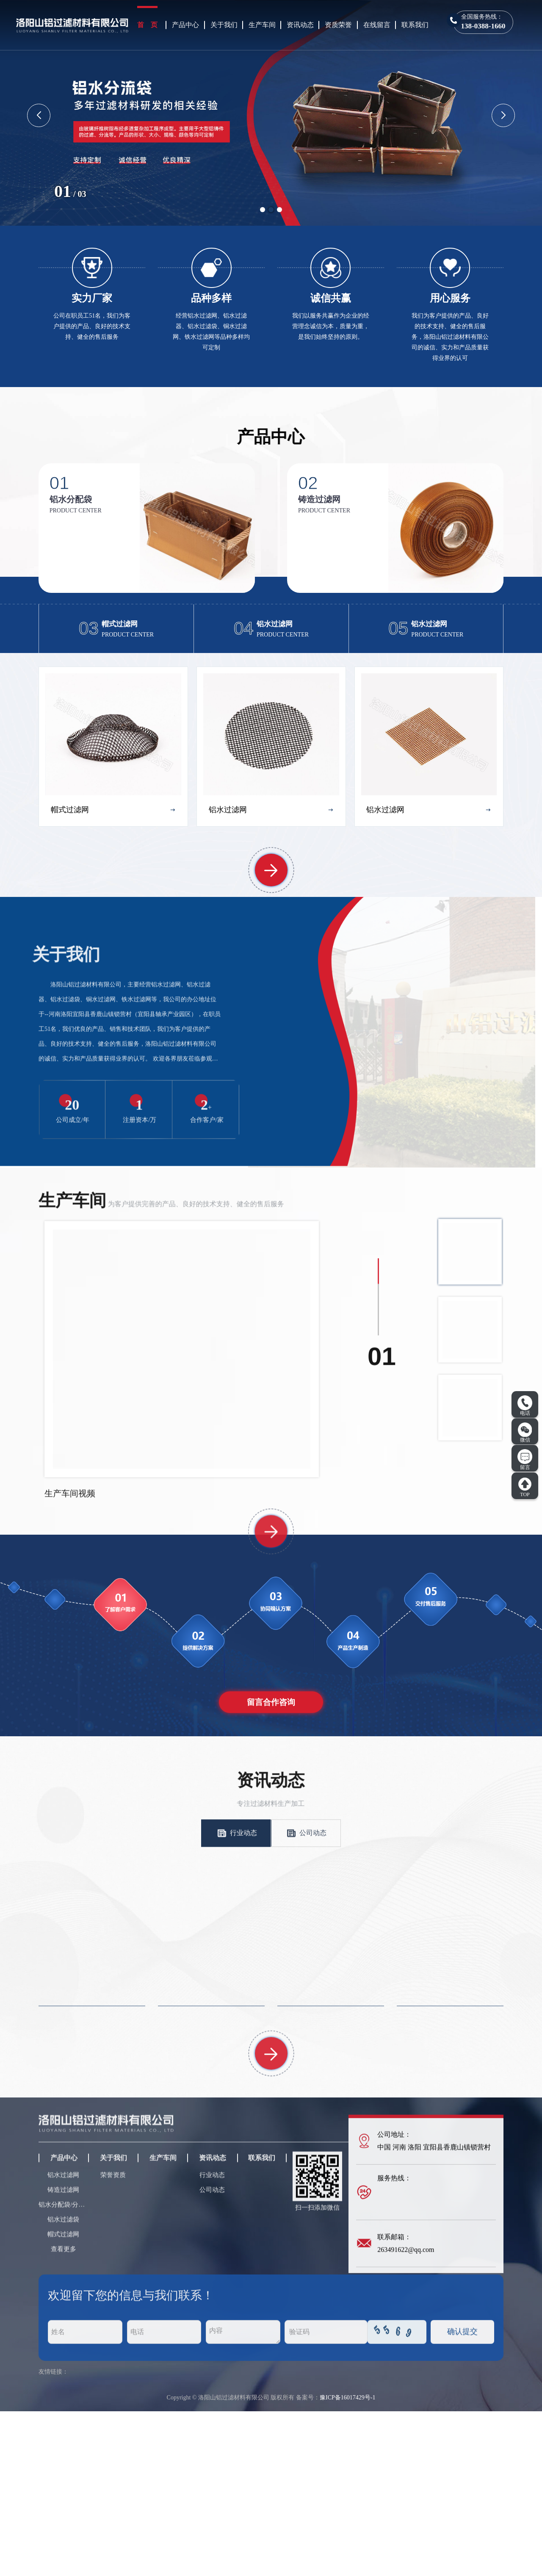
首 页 (147, 24)
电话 (524, 1406)
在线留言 (376, 24)
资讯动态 (300, 24)
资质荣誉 (338, 24)
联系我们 (415, 24)
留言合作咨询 (271, 1866)
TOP (524, 1487)
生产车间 (262, 24)
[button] (262, 209)
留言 (524, 1459)
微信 (525, 1432)
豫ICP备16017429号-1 (347, 2562)
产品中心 (185, 24)
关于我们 (224, 24)
